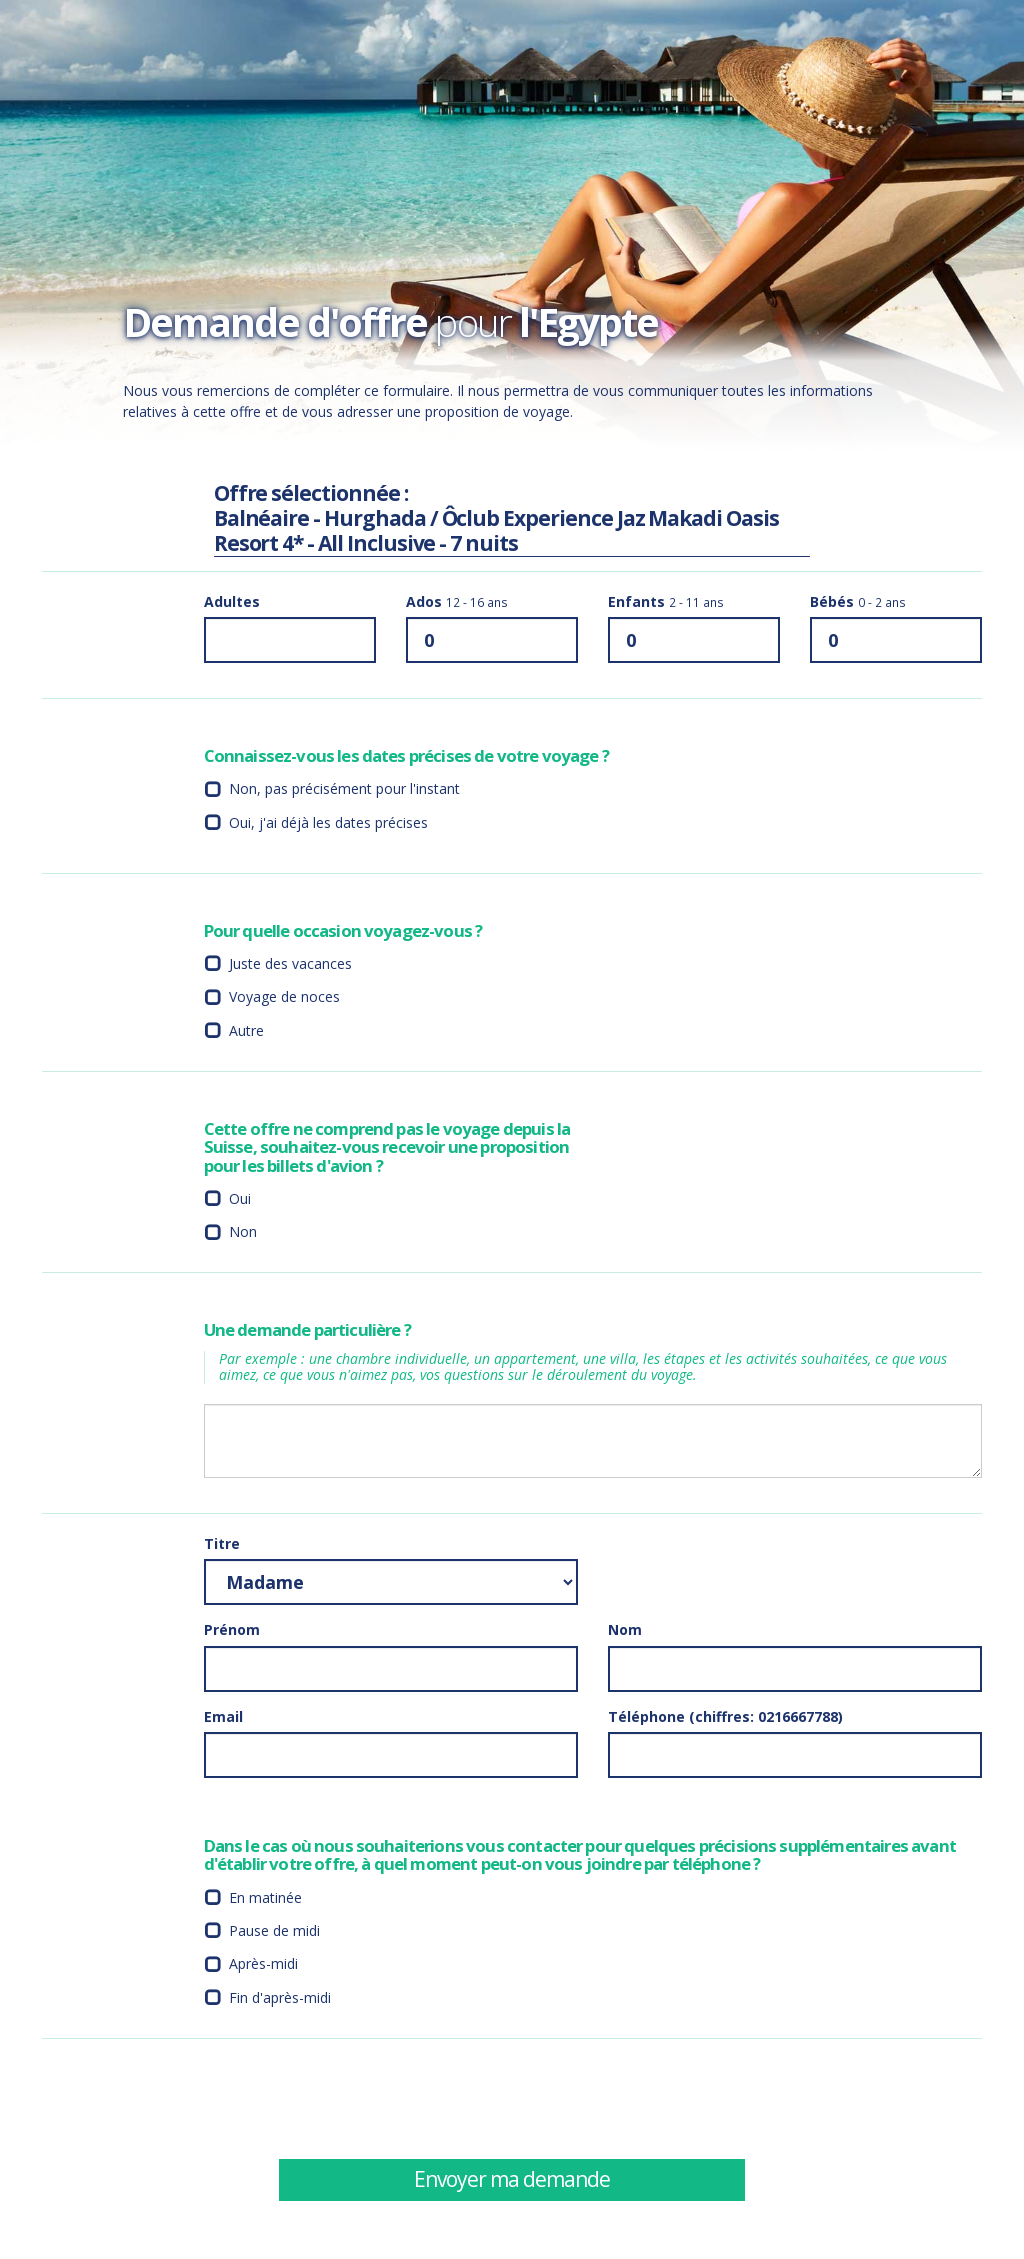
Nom (625, 1629)
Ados (457, 601)
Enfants (666, 601)
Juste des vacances (290, 963)
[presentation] (760, 2098)
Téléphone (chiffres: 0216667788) (725, 1716)
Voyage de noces (284, 996)
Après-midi (263, 1963)
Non (243, 1231)
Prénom (232, 1629)
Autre (246, 1030)
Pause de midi (274, 1930)
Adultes (232, 601)
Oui (240, 1198)
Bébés (858, 601)
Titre (222, 1543)
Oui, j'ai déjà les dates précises (328, 822)
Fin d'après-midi (280, 1997)
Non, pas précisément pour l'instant (344, 788)
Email (223, 1716)
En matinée (265, 1897)
